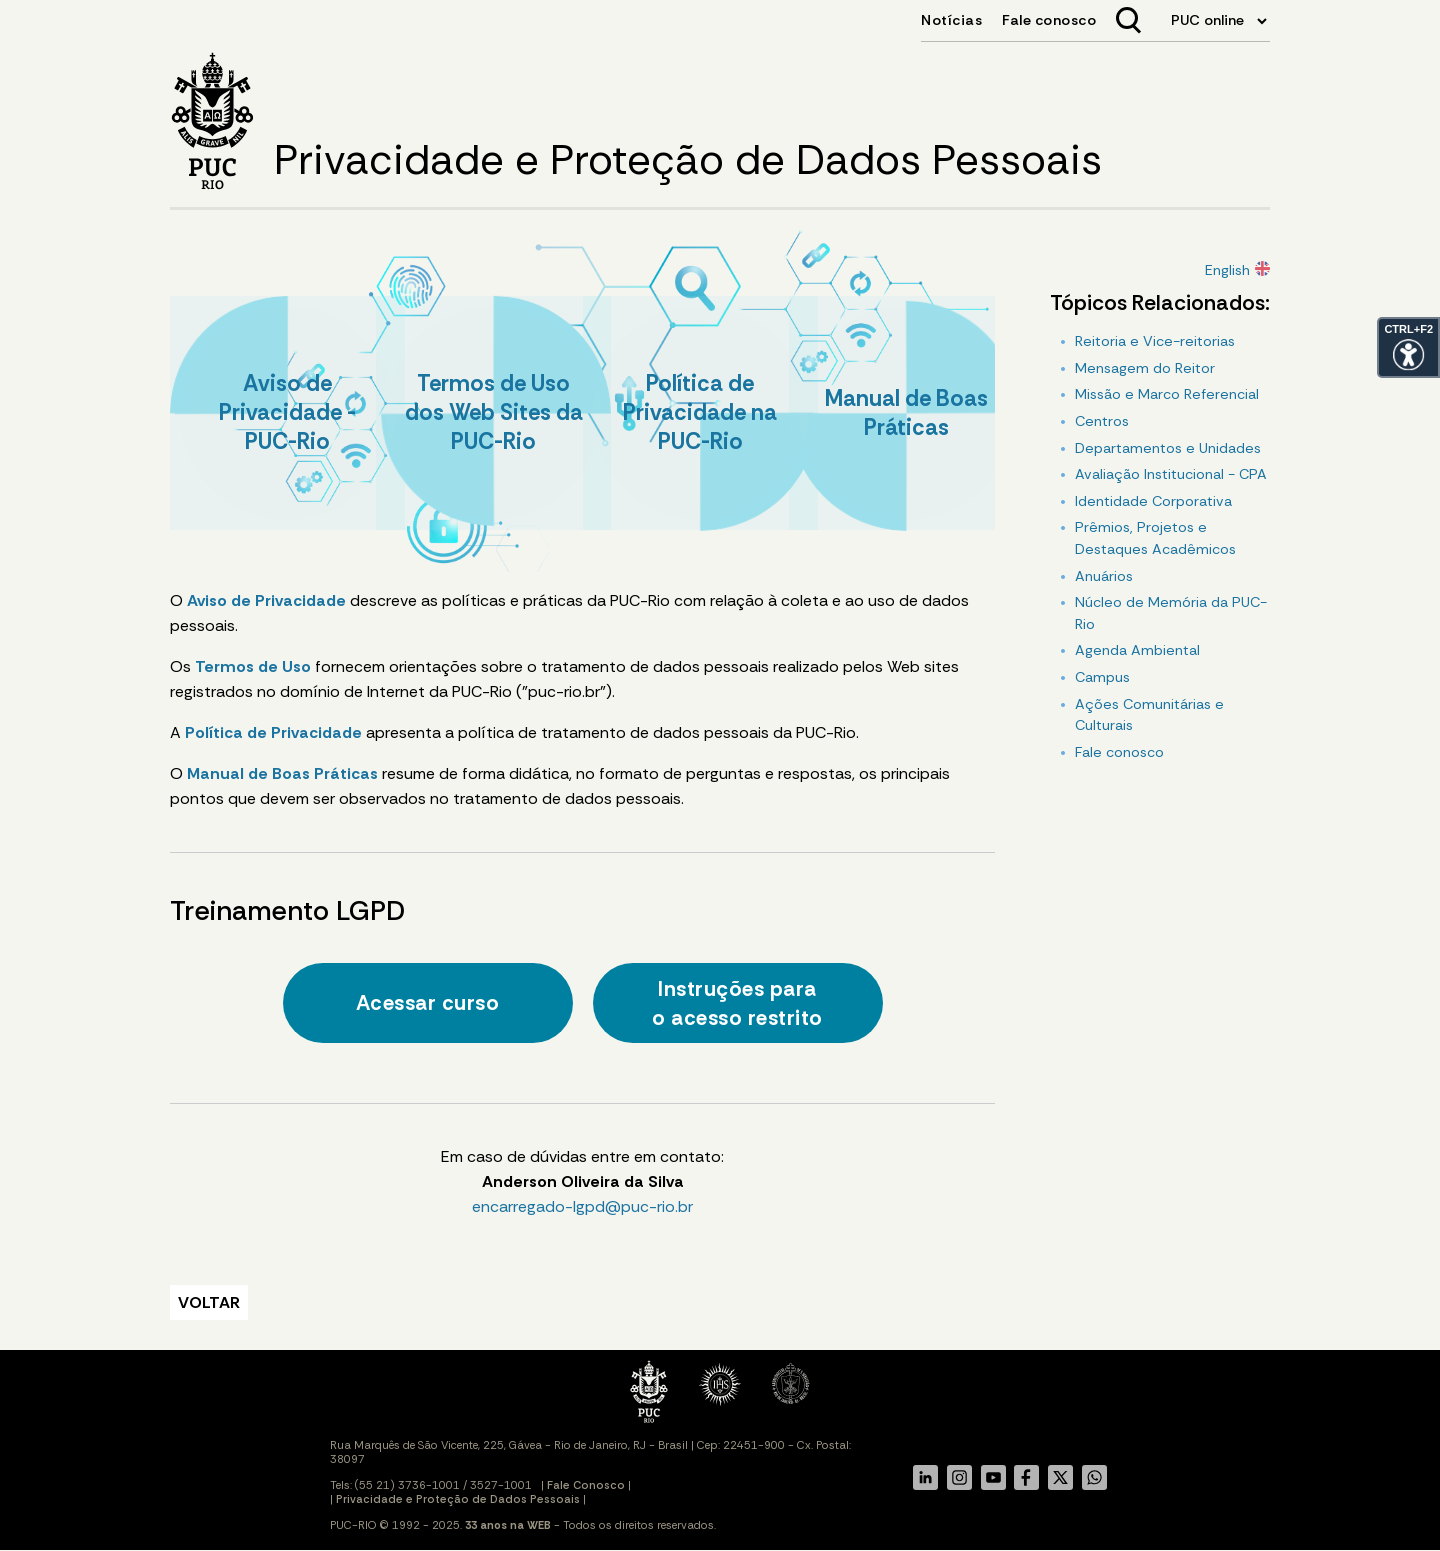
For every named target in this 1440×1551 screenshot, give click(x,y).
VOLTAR (209, 1302)
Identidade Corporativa (1153, 501)
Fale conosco (1119, 752)
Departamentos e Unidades (1168, 448)
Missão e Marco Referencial (1167, 394)
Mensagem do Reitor (1145, 368)
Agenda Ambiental (1137, 650)
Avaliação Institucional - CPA (1171, 474)
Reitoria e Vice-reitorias (1155, 341)
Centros (1102, 421)
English (1227, 270)
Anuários (1104, 576)
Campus (1102, 677)
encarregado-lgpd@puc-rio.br (582, 1206)
